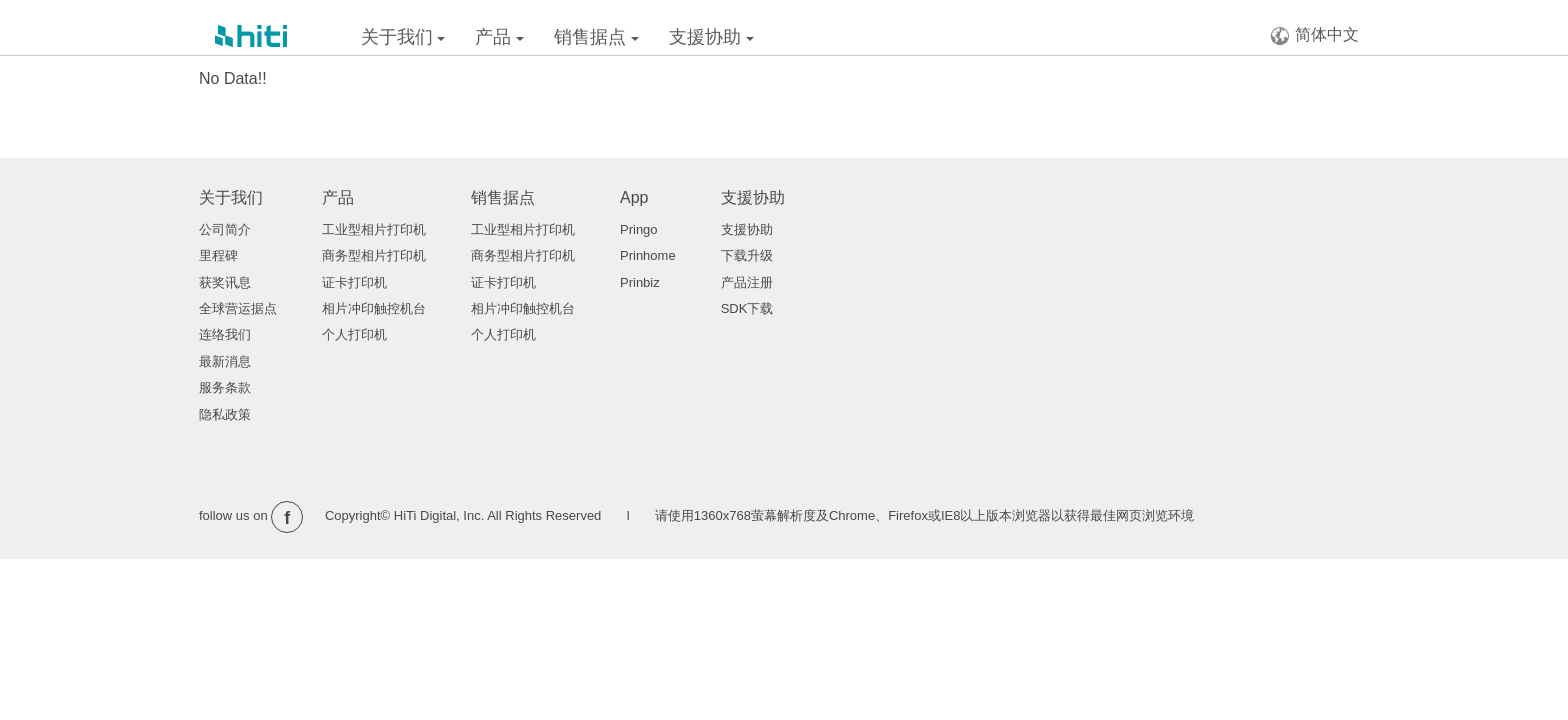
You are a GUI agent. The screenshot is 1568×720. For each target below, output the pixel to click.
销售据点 (596, 37)
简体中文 (1314, 35)
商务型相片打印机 (374, 255)
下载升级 (747, 255)
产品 (499, 37)
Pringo (639, 229)
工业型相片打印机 (374, 229)
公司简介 (225, 229)
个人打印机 (354, 334)
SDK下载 (747, 308)
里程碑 (218, 255)
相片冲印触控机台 (374, 308)
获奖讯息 (225, 282)
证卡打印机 (354, 282)
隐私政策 (225, 414)
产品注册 (747, 282)
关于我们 (403, 37)
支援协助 (711, 37)
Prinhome (648, 255)
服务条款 (225, 387)
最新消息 (225, 361)
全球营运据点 (238, 308)
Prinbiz (640, 282)
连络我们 (225, 334)
